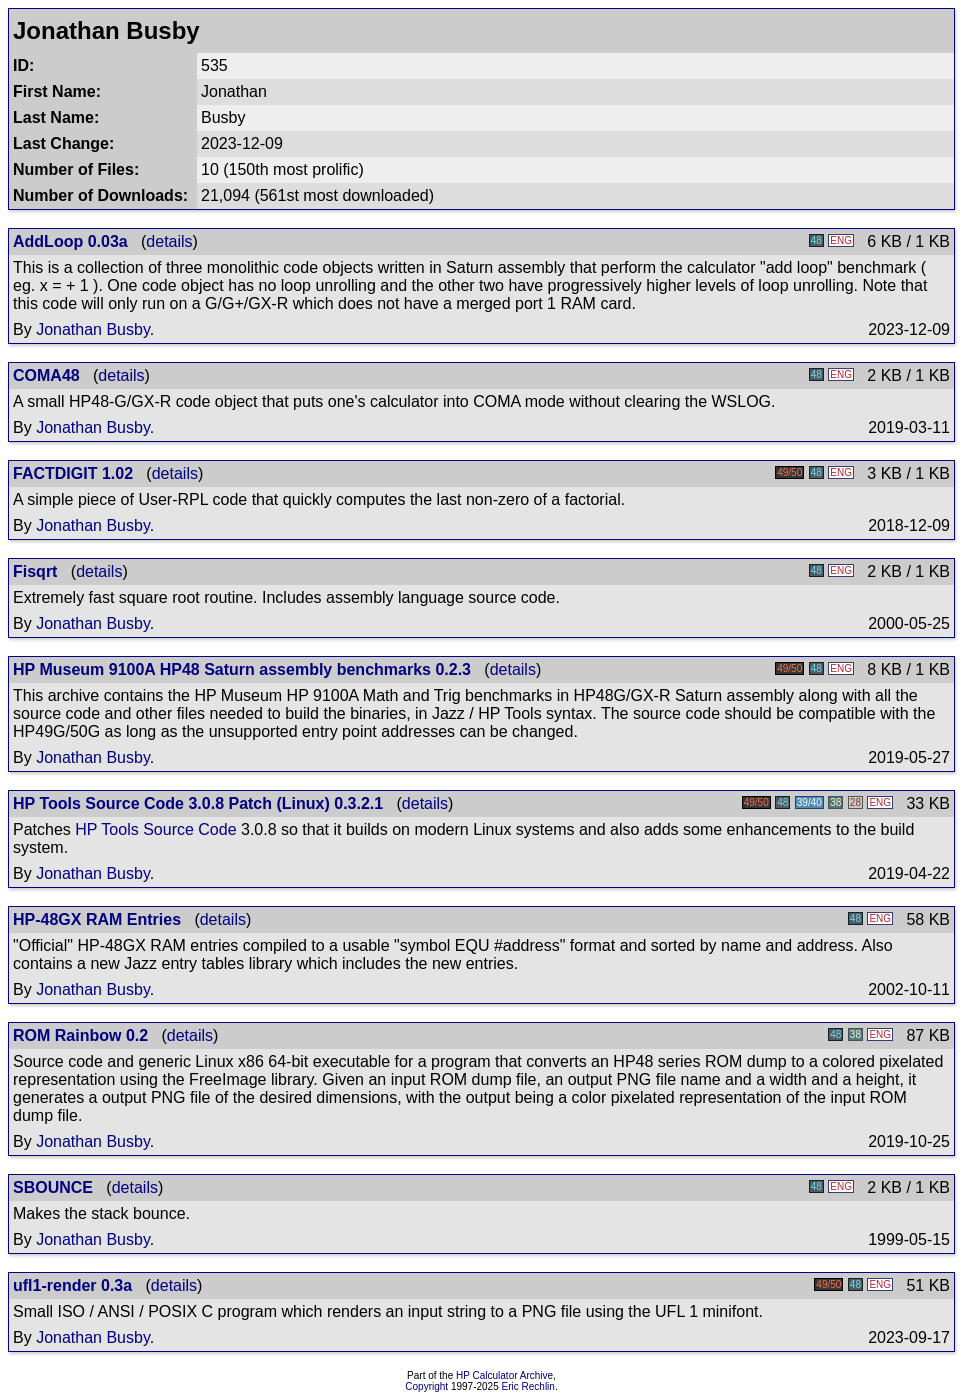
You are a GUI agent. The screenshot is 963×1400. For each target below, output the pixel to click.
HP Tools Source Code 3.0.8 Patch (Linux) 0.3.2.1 (198, 803)
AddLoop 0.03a (70, 241)
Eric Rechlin (528, 1386)
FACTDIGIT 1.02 (73, 473)
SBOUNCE (53, 1187)
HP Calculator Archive (504, 1375)
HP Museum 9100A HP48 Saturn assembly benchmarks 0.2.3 (242, 669)
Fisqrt (35, 571)
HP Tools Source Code (155, 829)
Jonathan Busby (93, 329)
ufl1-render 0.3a (72, 1285)
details (169, 241)
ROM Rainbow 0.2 (80, 1035)
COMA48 (46, 375)
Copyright (426, 1386)
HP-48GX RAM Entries (97, 919)
